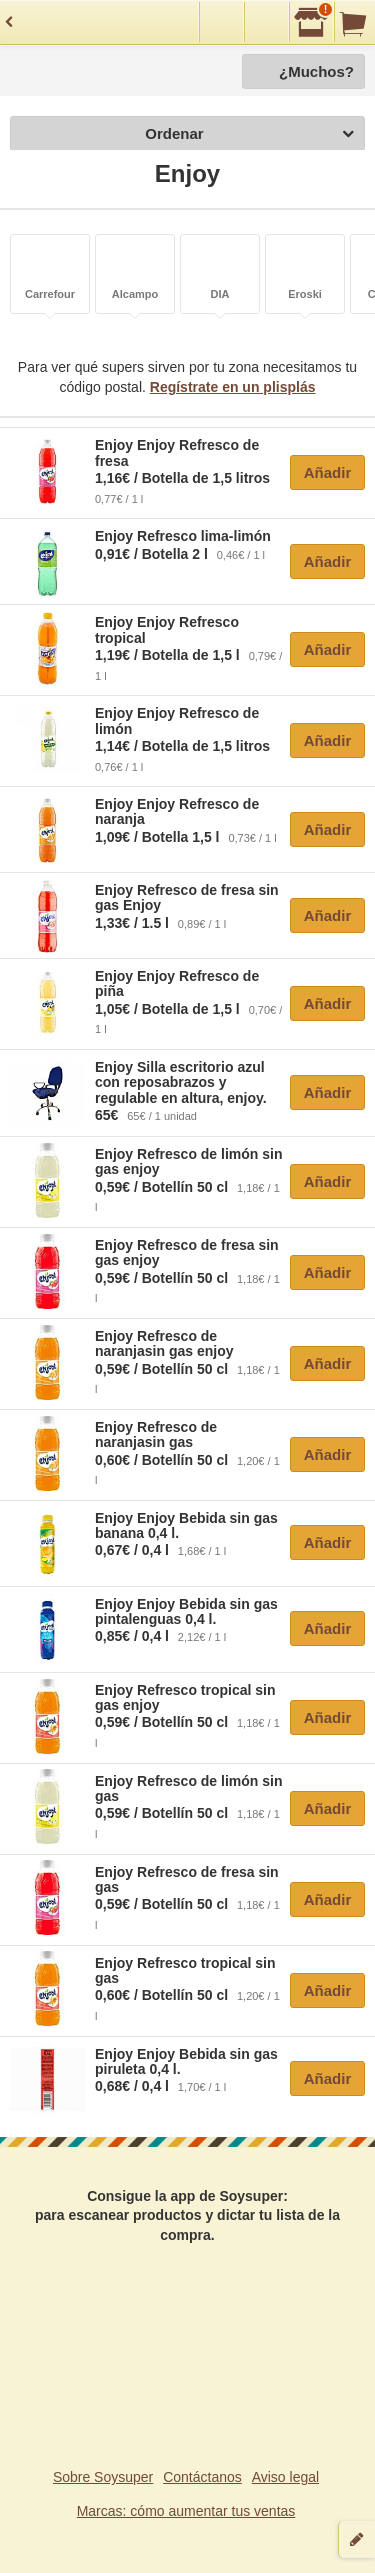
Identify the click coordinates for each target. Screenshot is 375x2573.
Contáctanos (202, 2477)
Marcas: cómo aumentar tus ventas (186, 2511)
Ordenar (249, 134)
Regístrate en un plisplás (233, 387)
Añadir (328, 472)
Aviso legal (285, 2477)
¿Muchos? (316, 71)
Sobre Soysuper (103, 2477)
